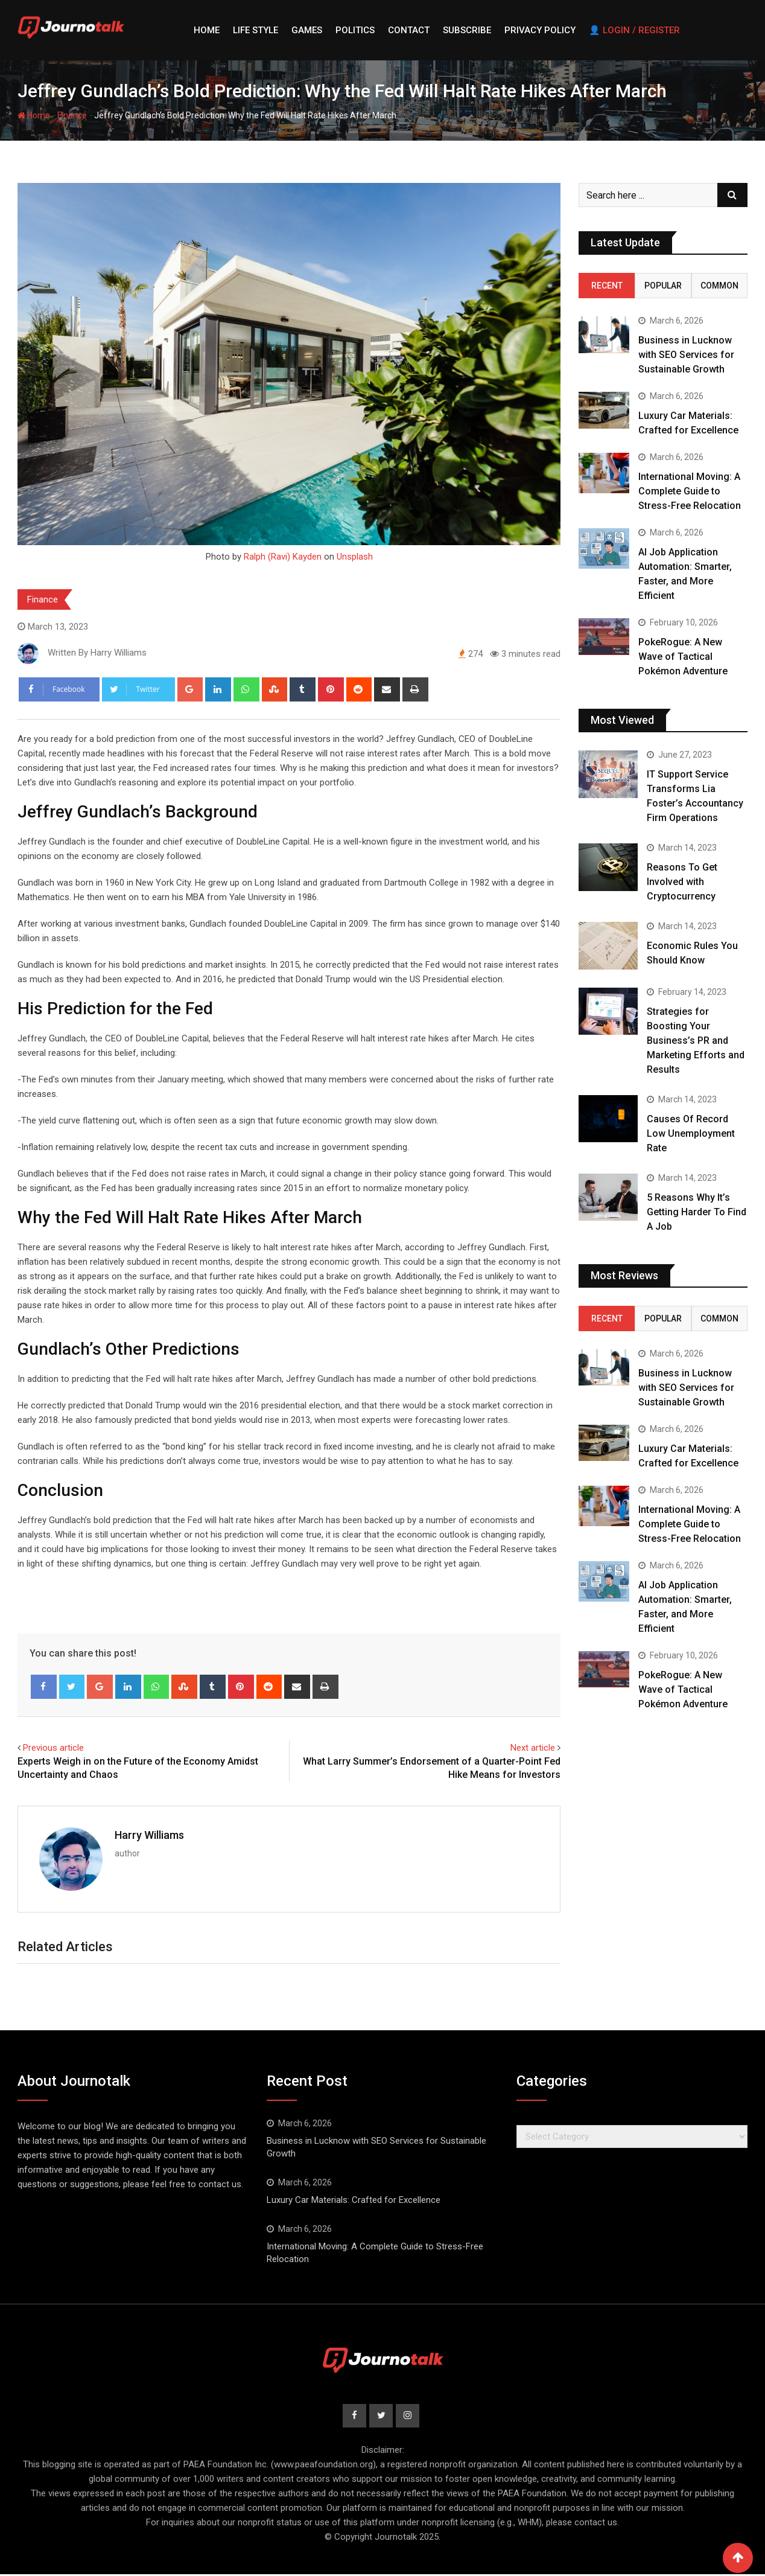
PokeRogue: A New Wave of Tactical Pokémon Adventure (683, 656)
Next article (532, 1747)
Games (306, 30)
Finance (72, 115)
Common (719, 285)
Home (207, 30)
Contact (409, 30)
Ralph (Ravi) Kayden (283, 556)
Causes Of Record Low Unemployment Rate (691, 1133)
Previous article (53, 1747)
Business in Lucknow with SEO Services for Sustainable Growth (686, 354)
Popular (663, 285)
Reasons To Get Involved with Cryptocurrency (682, 881)
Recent (607, 285)
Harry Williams (149, 1835)
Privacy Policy (540, 30)
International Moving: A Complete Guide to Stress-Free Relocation (689, 491)
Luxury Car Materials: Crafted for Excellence (353, 2199)
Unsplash (355, 556)
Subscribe (467, 30)
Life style (255, 30)
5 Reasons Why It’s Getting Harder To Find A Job (696, 1212)
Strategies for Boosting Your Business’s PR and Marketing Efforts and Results (695, 1040)
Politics (355, 30)
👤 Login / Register (634, 30)
